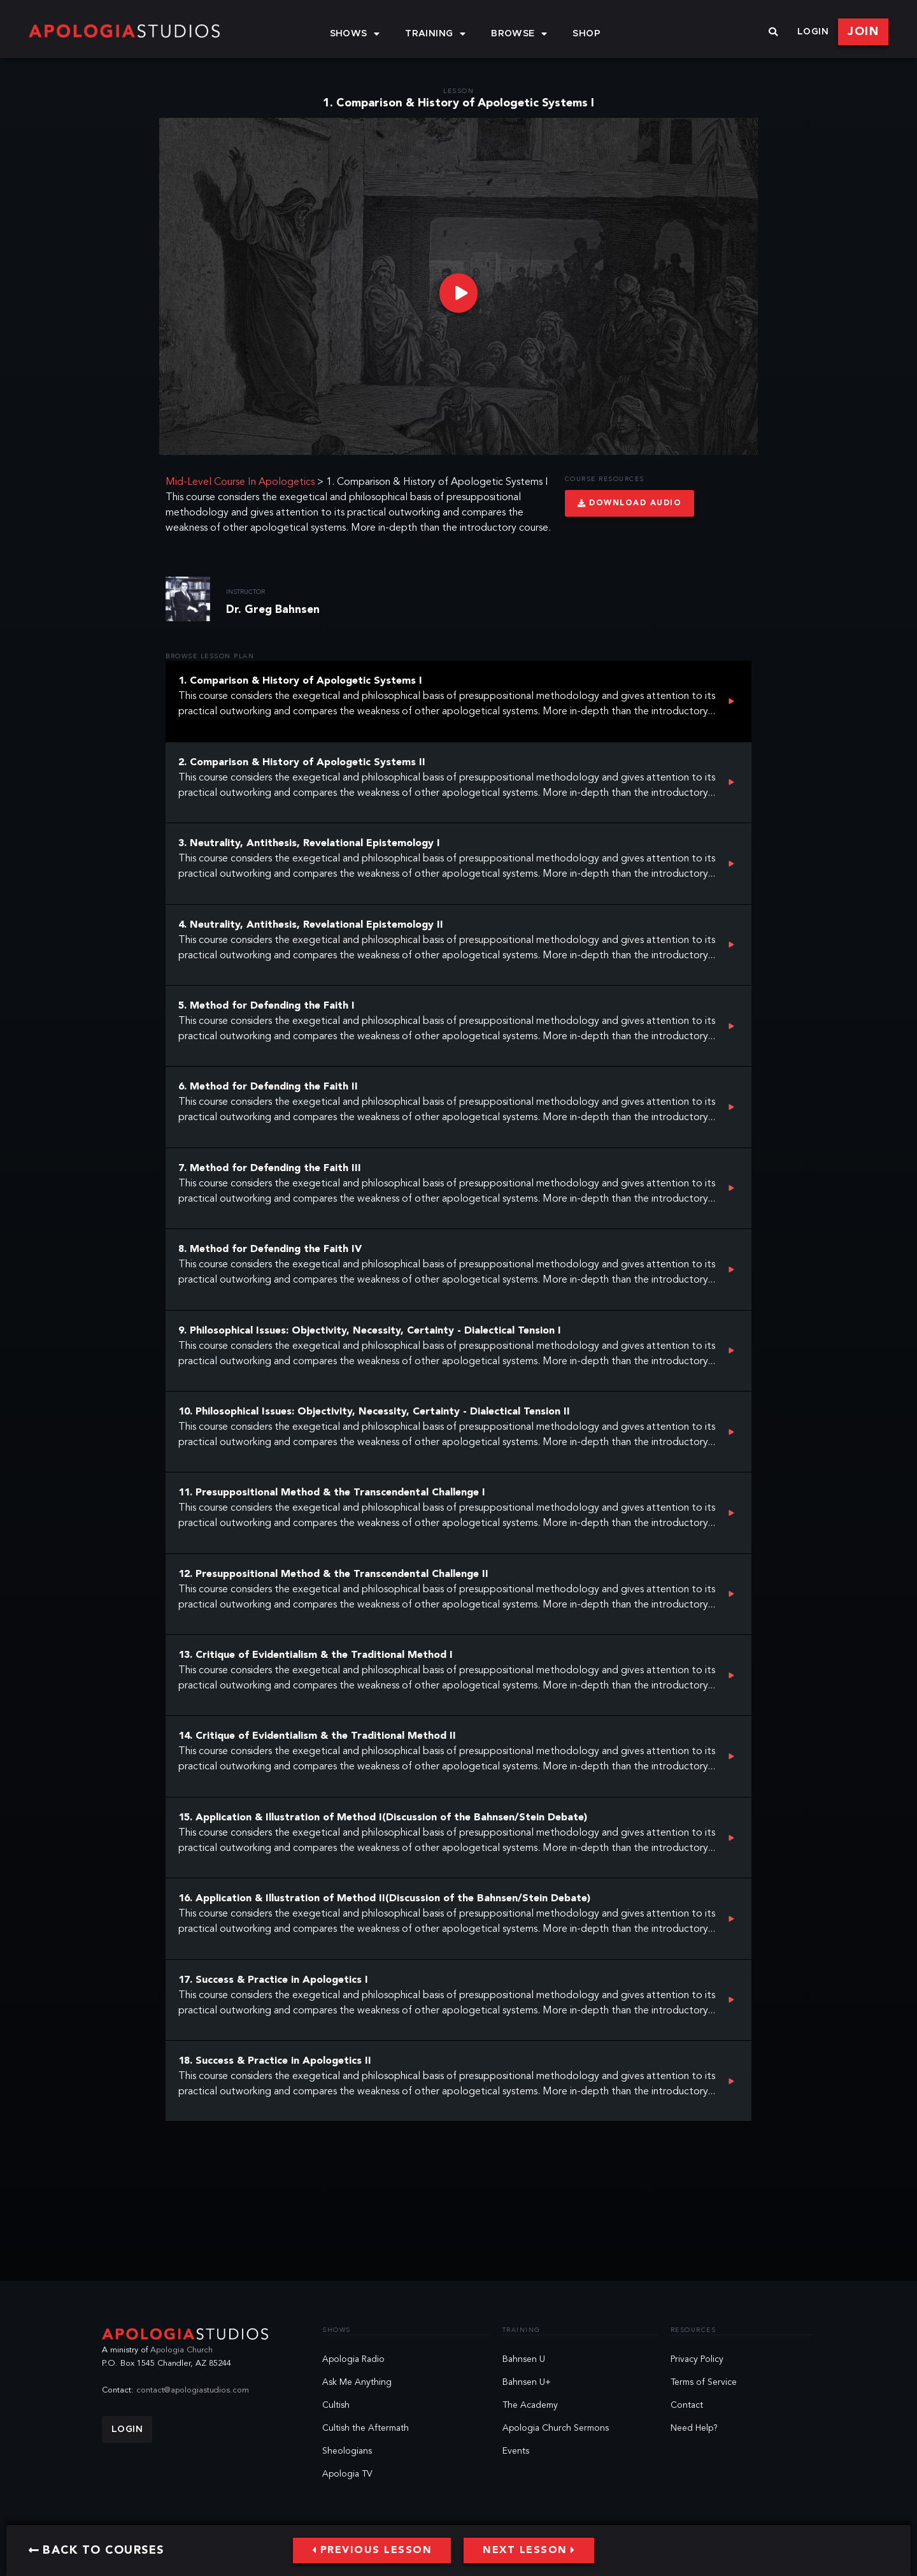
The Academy (530, 2405)
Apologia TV (347, 2474)
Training (435, 33)
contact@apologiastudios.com (192, 2390)
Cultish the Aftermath (365, 2428)
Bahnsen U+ (526, 2382)
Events (515, 2451)
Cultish (336, 2405)
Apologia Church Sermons (555, 2428)
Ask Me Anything (357, 2382)
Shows (355, 33)
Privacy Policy (697, 2359)
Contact (687, 2405)
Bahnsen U (523, 2359)
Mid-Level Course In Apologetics (240, 482)
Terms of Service (704, 2382)
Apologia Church (181, 2350)
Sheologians (347, 2451)
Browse (519, 33)
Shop (586, 33)
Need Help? (694, 2428)
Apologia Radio (353, 2359)
